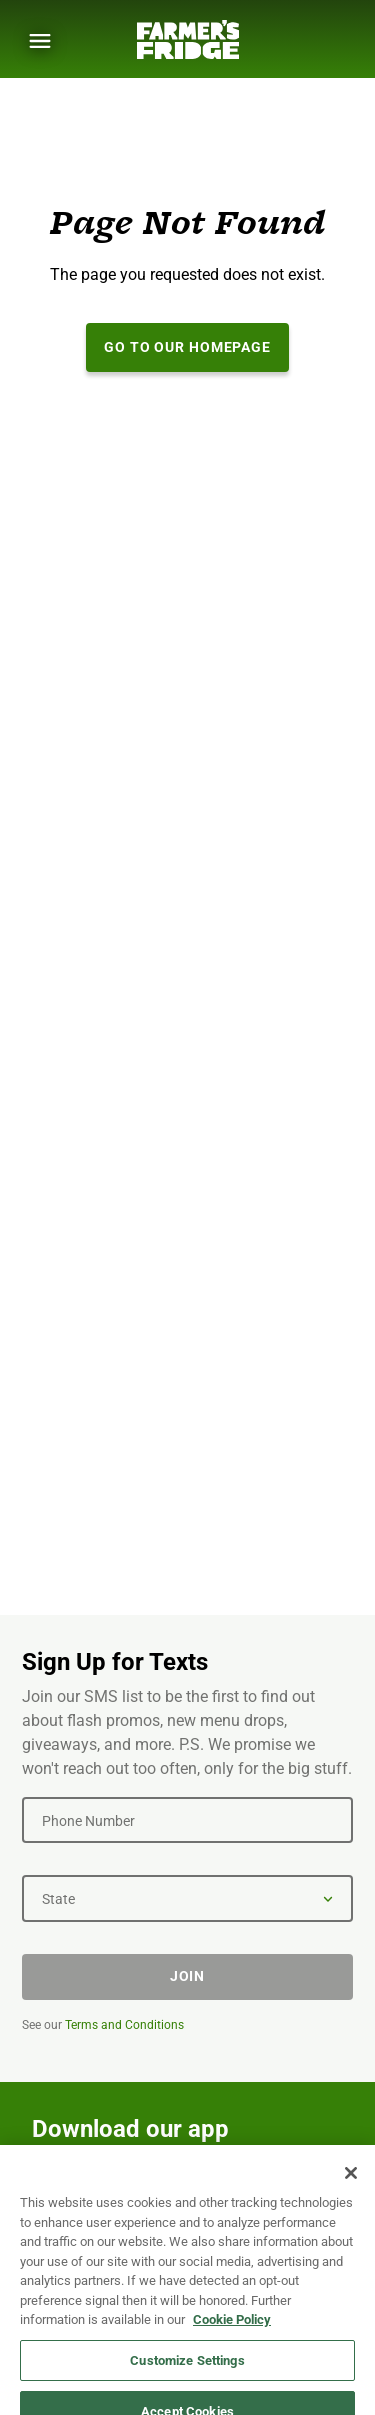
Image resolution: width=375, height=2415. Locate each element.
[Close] (351, 2226)
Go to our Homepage (187, 347)
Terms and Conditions (124, 2025)
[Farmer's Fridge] (188, 39)
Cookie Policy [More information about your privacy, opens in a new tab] (232, 2372)
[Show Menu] (40, 41)
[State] (187, 1898)
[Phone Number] (187, 1820)
